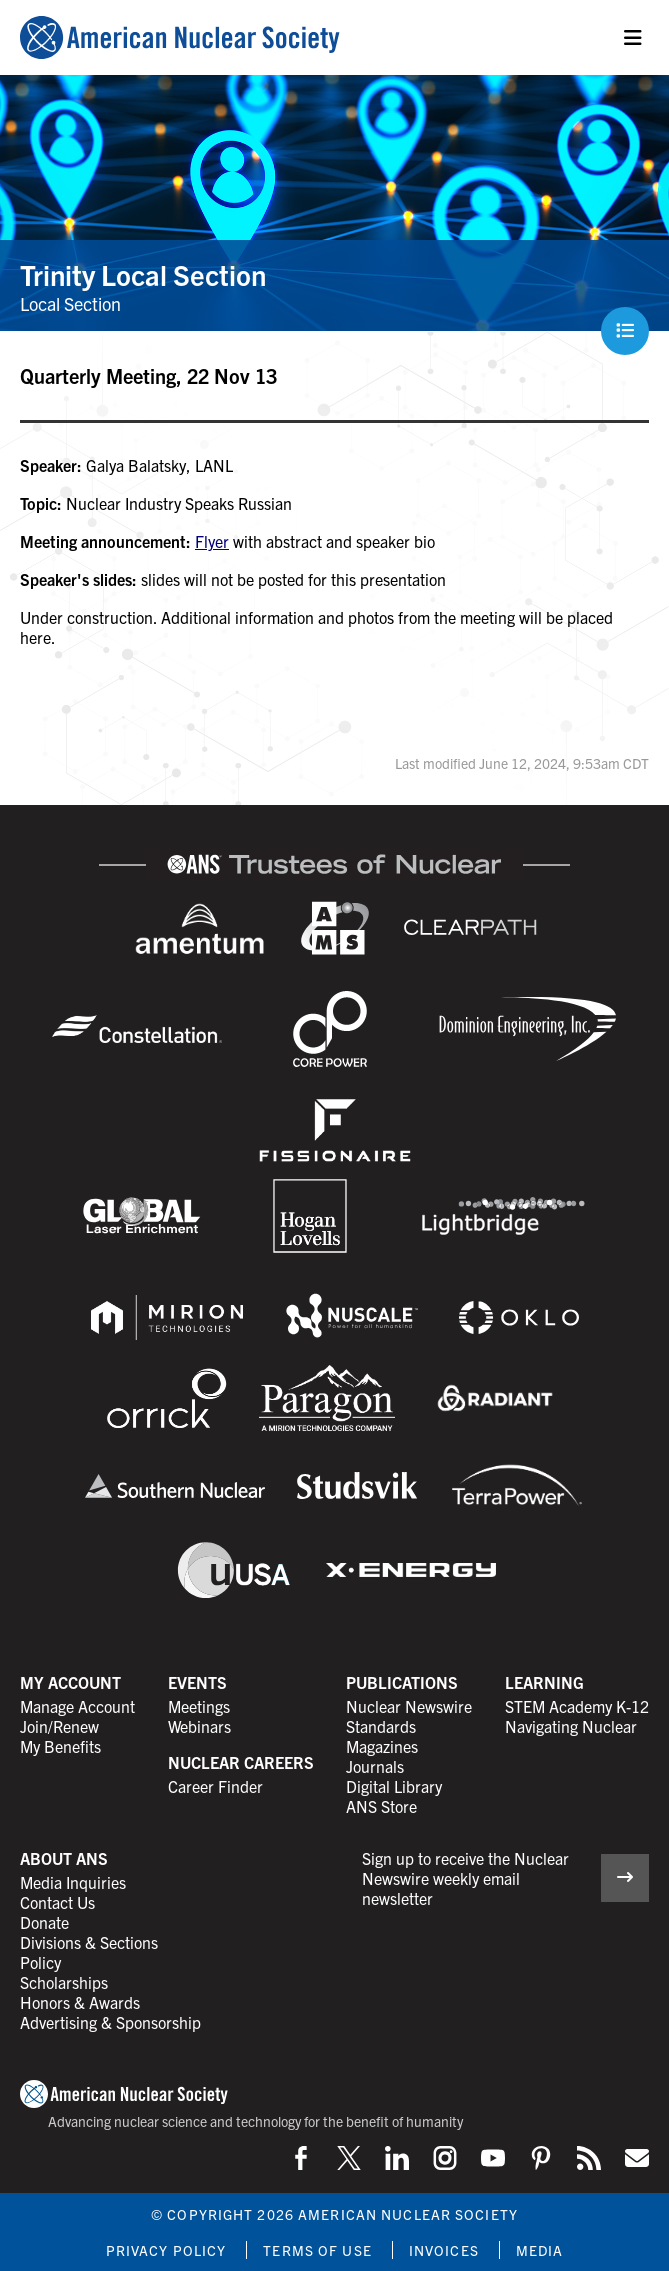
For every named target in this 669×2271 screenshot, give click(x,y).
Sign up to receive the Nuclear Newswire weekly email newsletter (465, 1878)
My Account (70, 1682)
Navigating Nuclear (571, 1726)
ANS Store (381, 1806)
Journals (375, 1766)
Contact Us (57, 1902)
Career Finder (215, 1786)
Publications (402, 1682)
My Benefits (60, 1746)
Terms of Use (317, 2250)
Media (540, 2250)
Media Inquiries (73, 1882)
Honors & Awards (80, 2002)
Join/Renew (59, 1726)
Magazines (382, 1746)
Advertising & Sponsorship (110, 2022)
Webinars (199, 1726)
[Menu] (633, 38)
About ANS (64, 1858)
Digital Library (394, 1786)
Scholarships (64, 1982)
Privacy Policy (166, 2250)
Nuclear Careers (241, 1762)
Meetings (199, 1706)
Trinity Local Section (143, 274)
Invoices (444, 2250)
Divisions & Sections (89, 1942)
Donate (44, 1922)
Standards (381, 1726)
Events (197, 1682)
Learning (544, 1682)
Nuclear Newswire (409, 1706)
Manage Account (77, 1706)
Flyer (212, 541)
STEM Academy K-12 (577, 1706)
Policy (40, 1962)
